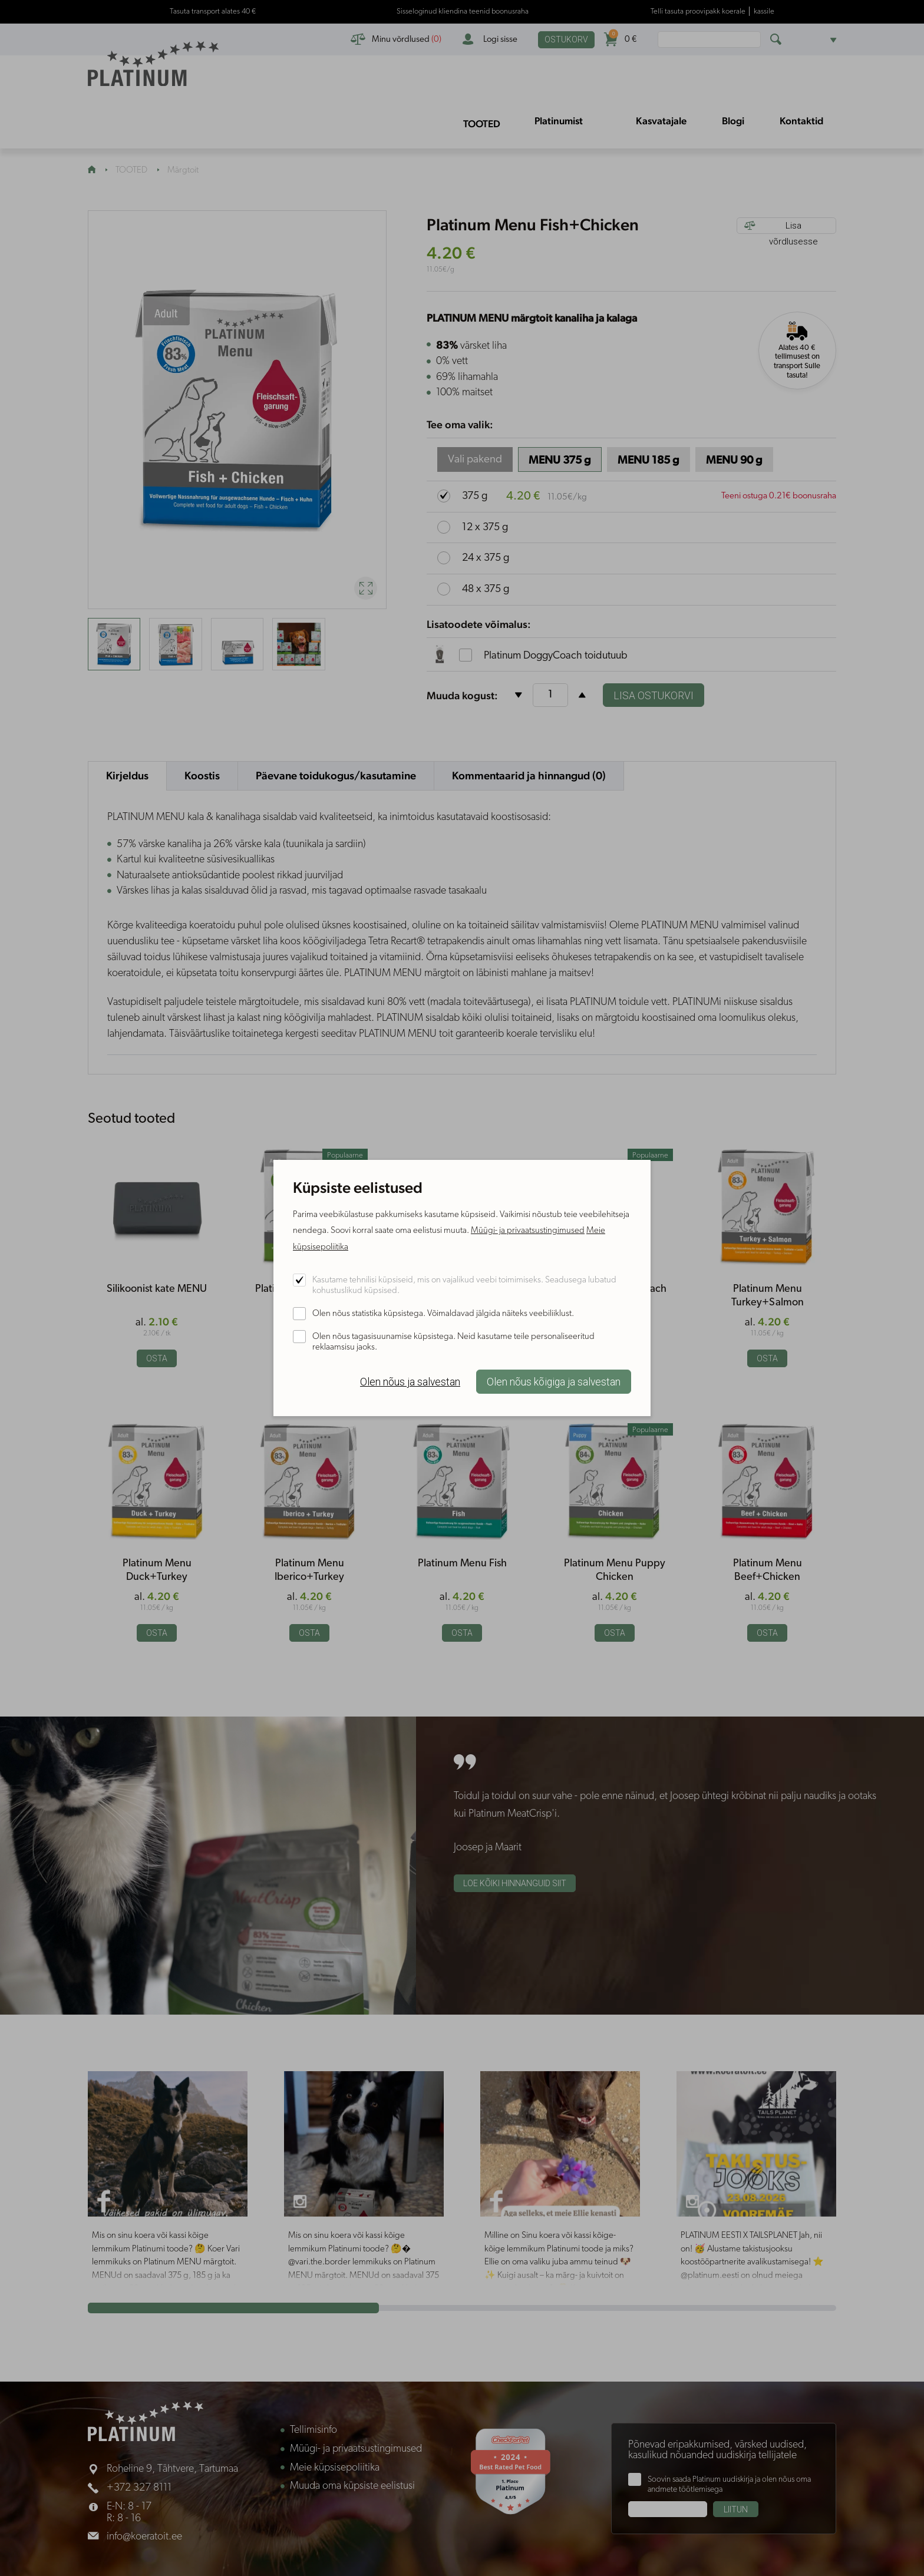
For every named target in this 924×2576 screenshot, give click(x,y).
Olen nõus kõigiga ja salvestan (554, 1382)
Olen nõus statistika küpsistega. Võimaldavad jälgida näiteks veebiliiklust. (443, 1314)
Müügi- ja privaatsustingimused (528, 1230)
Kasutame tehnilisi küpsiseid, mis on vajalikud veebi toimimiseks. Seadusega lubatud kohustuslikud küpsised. (464, 1285)
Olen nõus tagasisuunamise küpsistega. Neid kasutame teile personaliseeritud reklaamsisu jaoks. (453, 1342)
